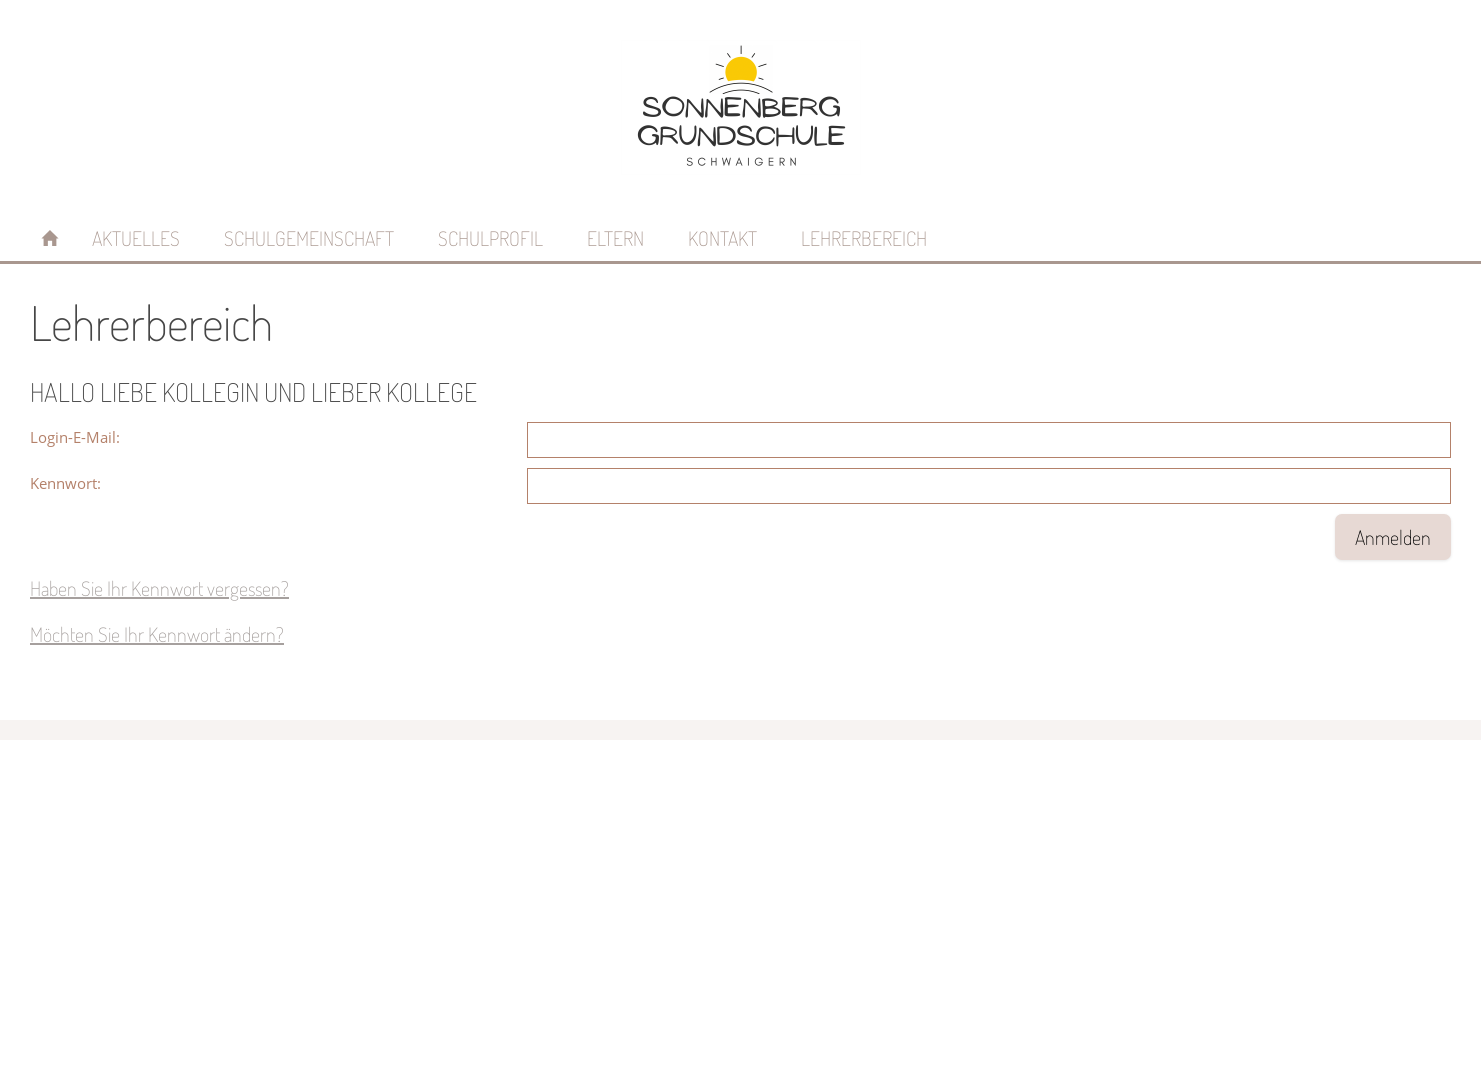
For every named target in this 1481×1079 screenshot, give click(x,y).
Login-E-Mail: (75, 437)
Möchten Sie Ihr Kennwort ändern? (157, 634)
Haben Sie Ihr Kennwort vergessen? (159, 588)
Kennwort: (65, 483)
